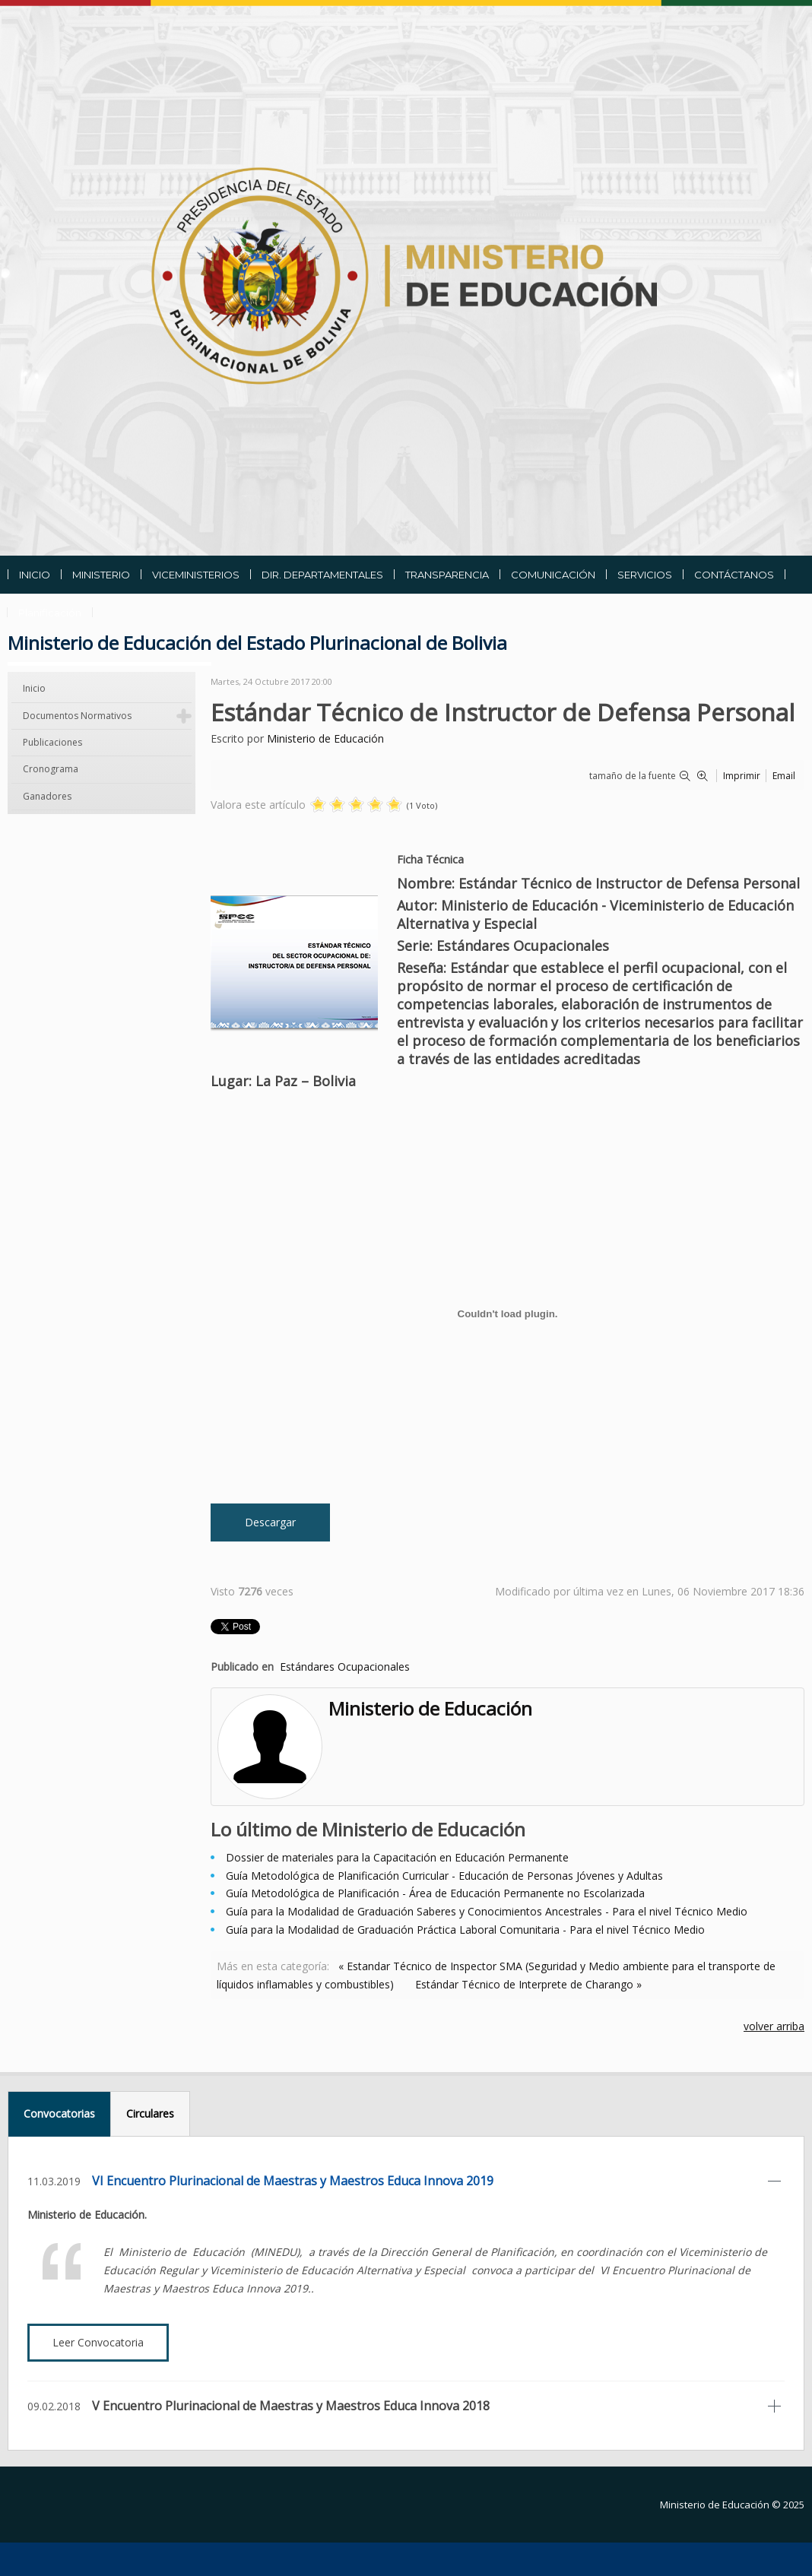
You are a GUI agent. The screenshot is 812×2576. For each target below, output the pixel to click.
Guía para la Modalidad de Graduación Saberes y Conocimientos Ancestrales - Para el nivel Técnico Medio (486, 1911)
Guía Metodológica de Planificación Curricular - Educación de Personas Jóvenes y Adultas (444, 1875)
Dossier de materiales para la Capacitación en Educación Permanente (397, 1857)
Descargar (270, 1522)
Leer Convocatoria (98, 2342)
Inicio (34, 688)
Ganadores (47, 796)
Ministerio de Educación (325, 738)
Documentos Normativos (77, 715)
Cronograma (50, 768)
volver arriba (774, 2026)
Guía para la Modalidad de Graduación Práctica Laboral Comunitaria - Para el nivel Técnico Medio (465, 1929)
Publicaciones (52, 742)
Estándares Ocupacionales (345, 1666)
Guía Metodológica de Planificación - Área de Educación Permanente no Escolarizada (435, 1893)
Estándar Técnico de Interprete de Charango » (528, 1984)
